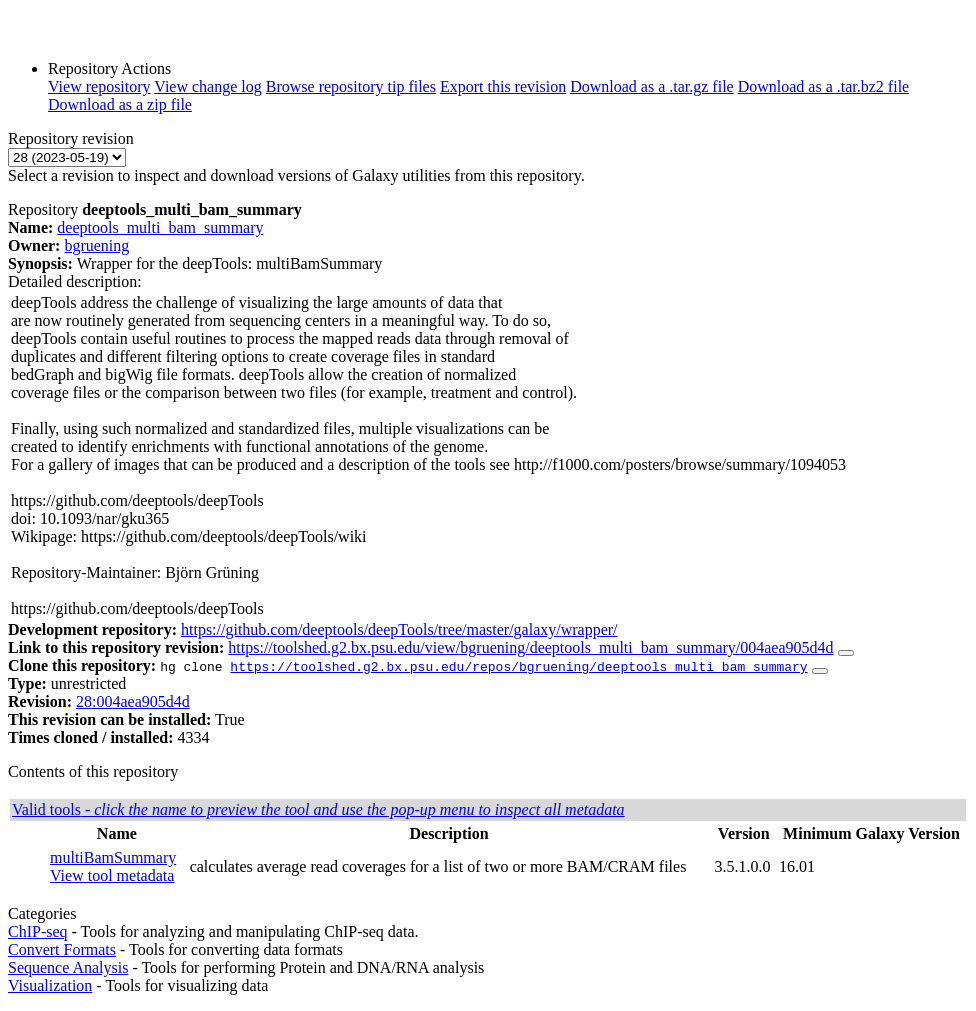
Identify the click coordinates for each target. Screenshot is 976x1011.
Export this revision (503, 86)
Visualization (50, 985)
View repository (99, 86)
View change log (207, 86)
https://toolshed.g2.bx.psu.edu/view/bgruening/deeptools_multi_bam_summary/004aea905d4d (530, 647)
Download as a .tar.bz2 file (824, 86)
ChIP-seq (38, 931)
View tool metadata (112, 875)
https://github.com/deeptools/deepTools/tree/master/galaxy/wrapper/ (399, 629)
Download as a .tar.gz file (652, 86)
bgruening (96, 245)
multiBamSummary (113, 857)
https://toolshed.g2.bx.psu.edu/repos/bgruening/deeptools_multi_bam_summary (518, 666)
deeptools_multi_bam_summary (160, 227)
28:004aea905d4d (133, 701)
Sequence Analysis (68, 967)
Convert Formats (62, 949)
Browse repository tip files (351, 86)
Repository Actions (109, 68)
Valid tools (318, 809)
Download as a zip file (120, 104)
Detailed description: (75, 281)
